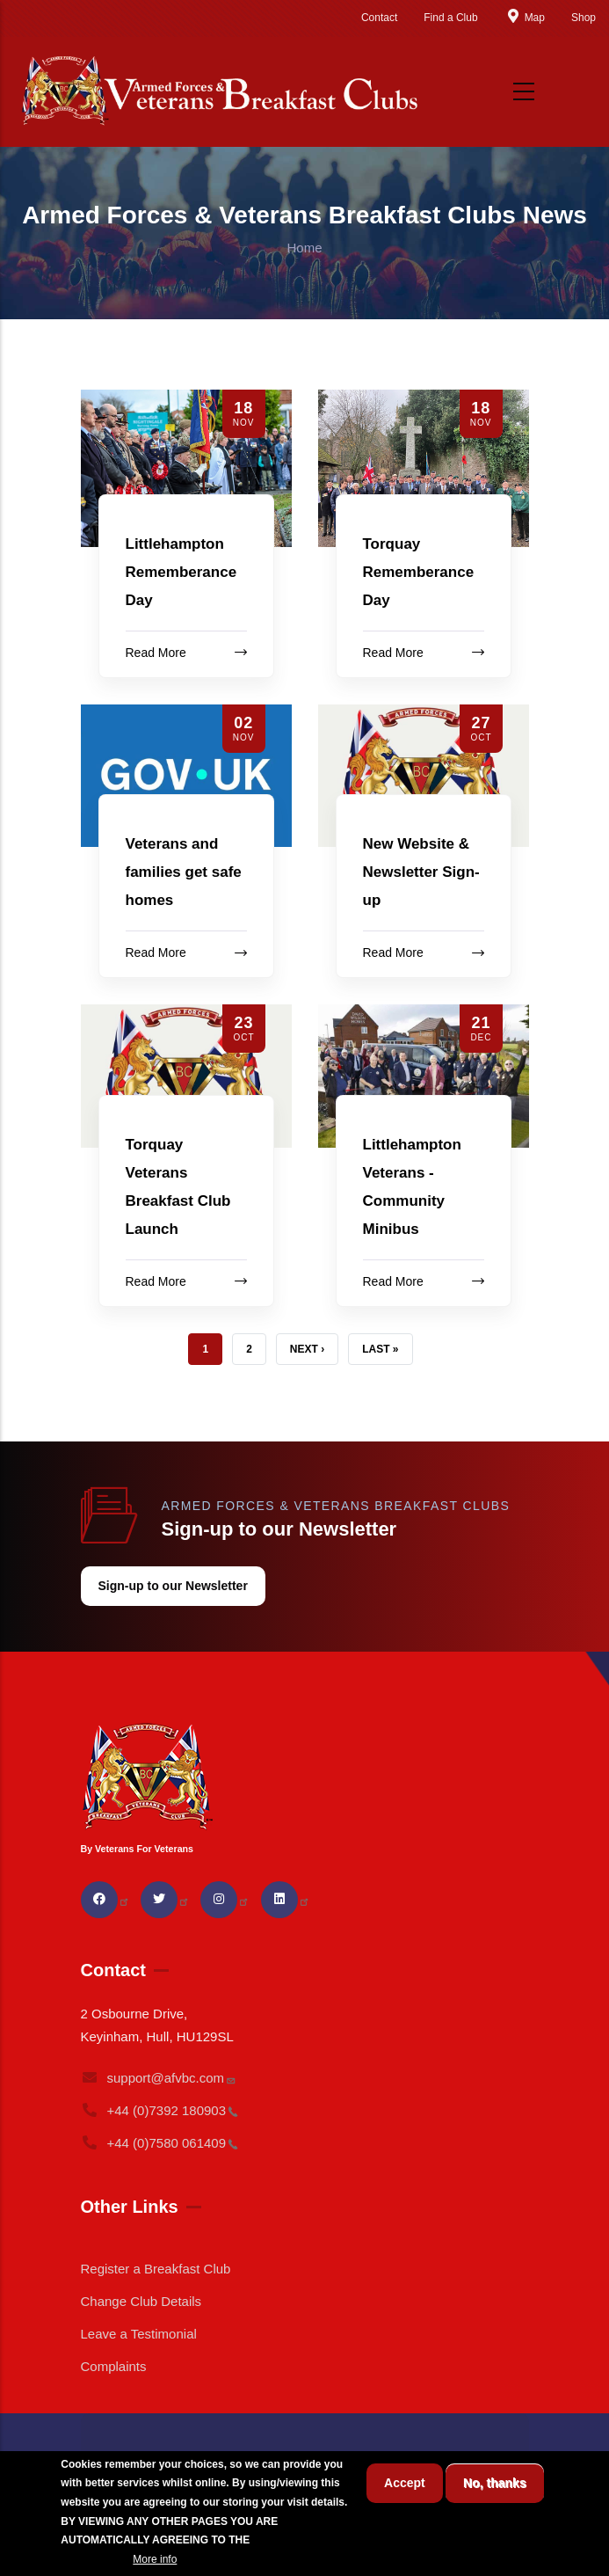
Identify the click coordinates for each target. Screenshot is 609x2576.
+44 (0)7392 (160, 2110)
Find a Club (450, 17)
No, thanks (494, 2483)
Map (524, 17)
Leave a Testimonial (139, 2333)
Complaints (114, 2366)
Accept (404, 2483)
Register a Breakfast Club (156, 2268)
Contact (379, 17)
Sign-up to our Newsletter (173, 1586)
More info (155, 2559)
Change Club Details (141, 2301)
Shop (583, 17)
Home (304, 247)
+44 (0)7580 (160, 2142)
